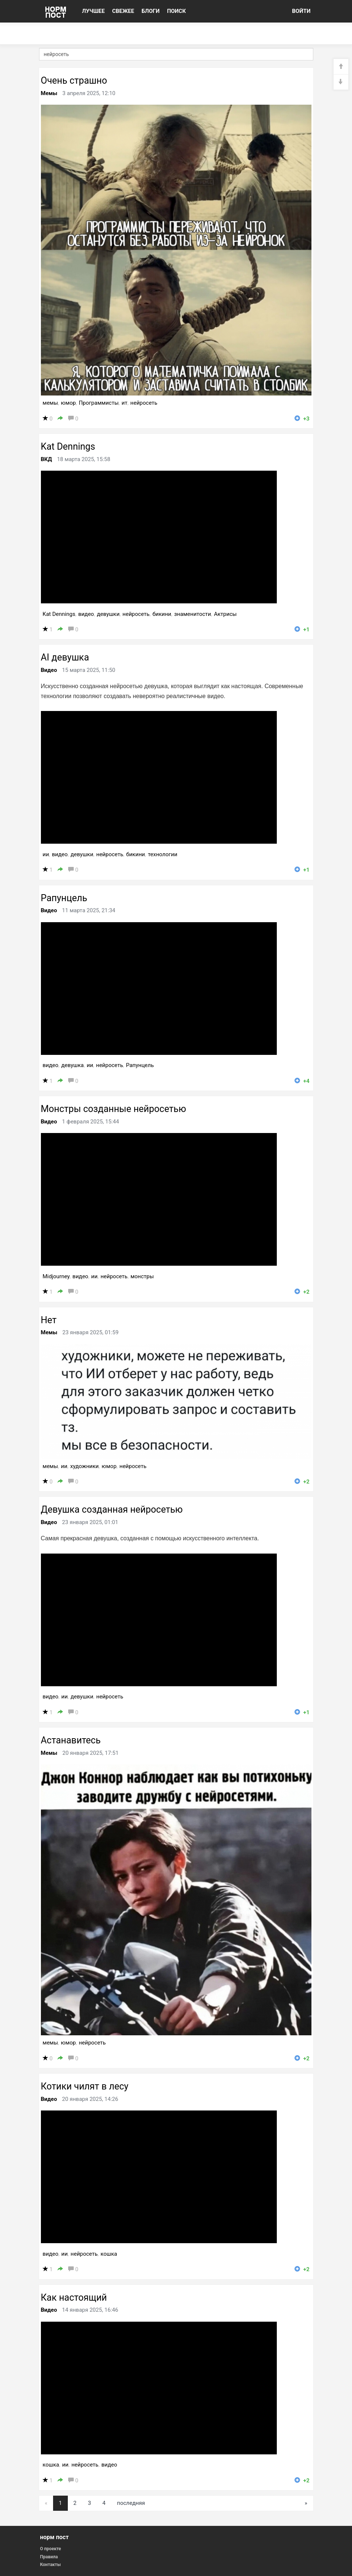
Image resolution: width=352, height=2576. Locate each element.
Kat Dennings (68, 446)
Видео (49, 670)
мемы (50, 403)
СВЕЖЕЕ (123, 11)
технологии (162, 854)
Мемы (49, 93)
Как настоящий (74, 2297)
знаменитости (192, 614)
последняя (131, 2503)
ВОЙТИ (301, 11)
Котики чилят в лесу (85, 2086)
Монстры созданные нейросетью (113, 1109)
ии (46, 854)
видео (86, 614)
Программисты (99, 403)
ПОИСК (176, 11)
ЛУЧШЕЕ (93, 11)
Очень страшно (74, 80)
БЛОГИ (151, 11)
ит (125, 403)
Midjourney (56, 1276)
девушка (72, 1065)
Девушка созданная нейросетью (112, 1509)
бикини (162, 614)
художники (84, 1466)
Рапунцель (64, 898)
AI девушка (65, 657)
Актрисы (225, 614)
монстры (142, 1276)
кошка (109, 2254)
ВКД (46, 459)
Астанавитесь (71, 1740)
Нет (49, 1320)
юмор (68, 403)
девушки (108, 614)
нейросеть (143, 403)
